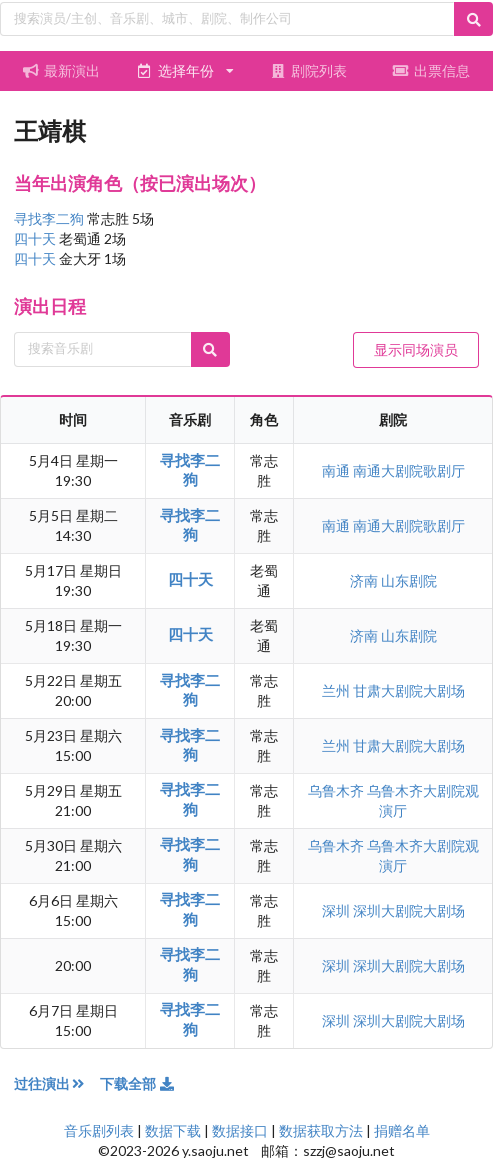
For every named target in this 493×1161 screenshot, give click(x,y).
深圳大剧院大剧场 (409, 910)
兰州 (337, 690)
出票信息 (432, 70)
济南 (365, 580)
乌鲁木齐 (337, 790)
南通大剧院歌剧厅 (409, 470)
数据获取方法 (321, 1130)
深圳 (337, 910)
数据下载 (173, 1130)
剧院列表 (308, 70)
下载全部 (138, 1083)
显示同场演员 (416, 349)
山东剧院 (409, 580)
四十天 (36, 238)
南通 (337, 470)
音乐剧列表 (99, 1130)
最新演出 (62, 70)
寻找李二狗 (50, 218)
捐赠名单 (402, 1130)
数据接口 (240, 1130)
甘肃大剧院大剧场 (409, 690)
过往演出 (57, 1083)
